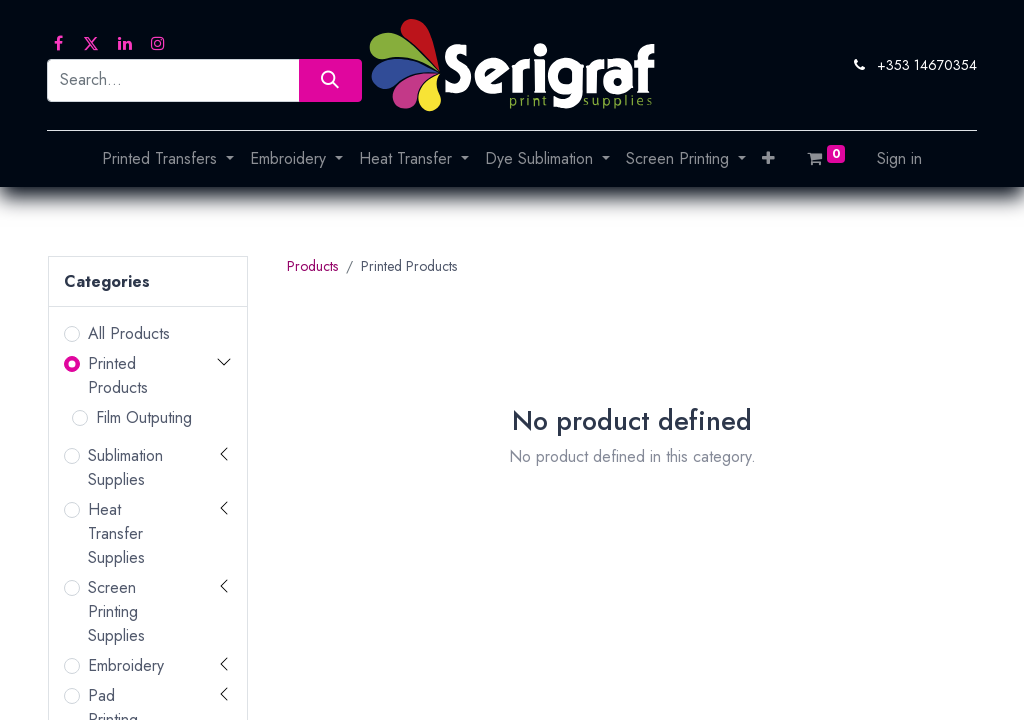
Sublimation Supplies (125, 467)
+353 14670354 (927, 65)
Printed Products (118, 375)
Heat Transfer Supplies (116, 533)
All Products (129, 333)
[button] (768, 159)
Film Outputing (144, 417)
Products (312, 266)
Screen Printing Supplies (116, 611)
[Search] (330, 80)
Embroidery (126, 665)
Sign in (899, 158)
